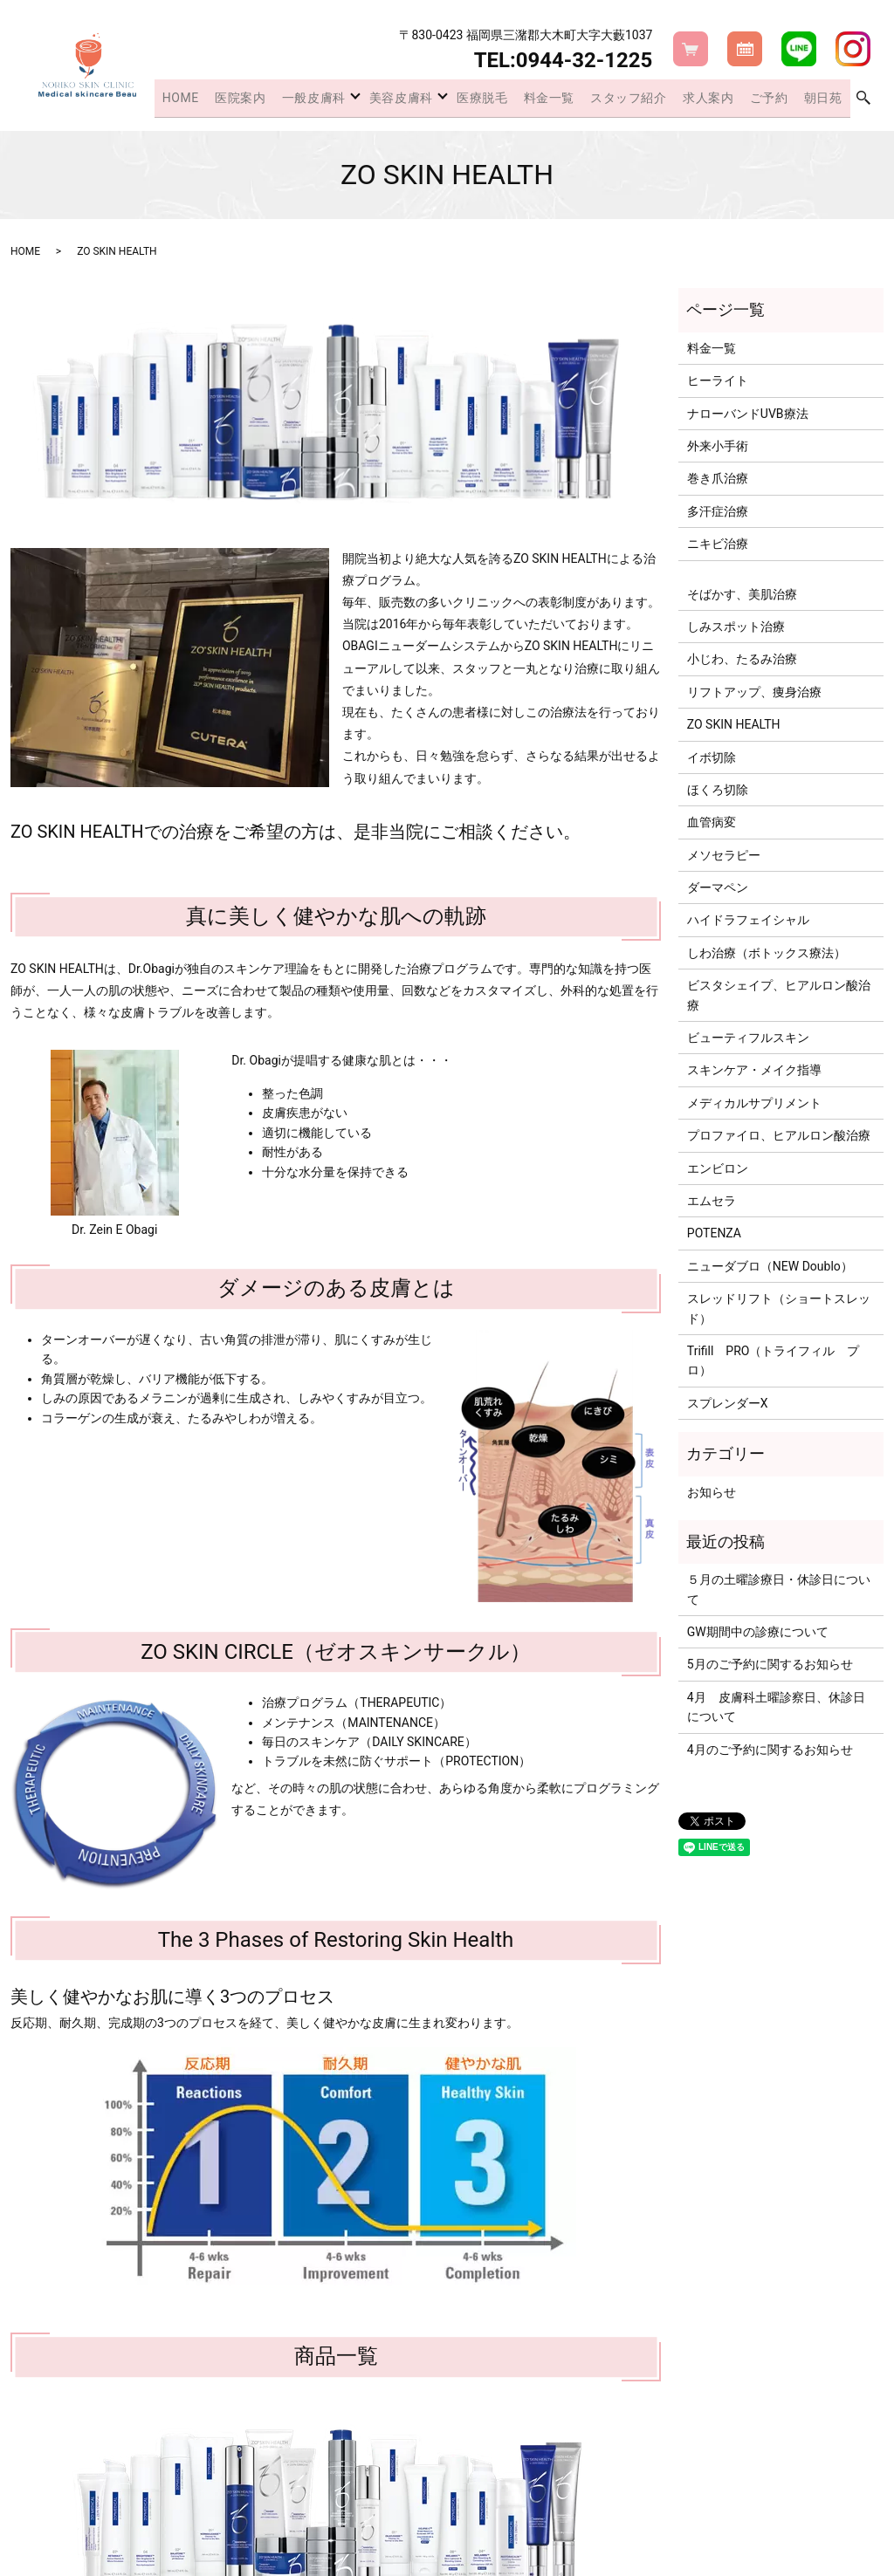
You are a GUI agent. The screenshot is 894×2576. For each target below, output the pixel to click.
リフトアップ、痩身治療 (754, 692)
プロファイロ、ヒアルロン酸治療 (778, 1135)
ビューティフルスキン (748, 1038)
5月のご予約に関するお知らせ (770, 1664)
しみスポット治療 (736, 627)
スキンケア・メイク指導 (754, 1070)
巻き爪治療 (717, 478)
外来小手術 (717, 446)
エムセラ (711, 1201)
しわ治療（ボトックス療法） (766, 953)
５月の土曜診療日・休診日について (778, 1589)
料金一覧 (570, 99)
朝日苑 (825, 99)
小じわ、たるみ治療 (742, 659)
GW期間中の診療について (758, 1632)
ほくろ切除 (717, 790)
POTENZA (714, 1233)
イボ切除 (711, 757)
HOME (214, 99)
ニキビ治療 (717, 544)
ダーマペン (717, 887)
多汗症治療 (717, 511)
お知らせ (711, 1492)
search (863, 100)
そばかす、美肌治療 (742, 594)
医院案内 (269, 99)
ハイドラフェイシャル (748, 920)
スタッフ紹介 (645, 99)
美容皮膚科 (425, 99)
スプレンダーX (727, 1403)
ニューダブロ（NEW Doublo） (770, 1266)
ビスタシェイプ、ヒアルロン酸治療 (778, 994)
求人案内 (721, 99)
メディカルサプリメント (754, 1103)
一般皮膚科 (337, 99)
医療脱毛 (508, 99)
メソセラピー (723, 855)
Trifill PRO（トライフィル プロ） (773, 1360)
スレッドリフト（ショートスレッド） (778, 1308)
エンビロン (717, 1168)
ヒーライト (717, 380)
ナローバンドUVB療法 (747, 414)
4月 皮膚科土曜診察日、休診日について (776, 1706)
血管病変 (711, 822)
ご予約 (776, 99)
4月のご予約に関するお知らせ (770, 1750)
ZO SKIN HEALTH (734, 724)
